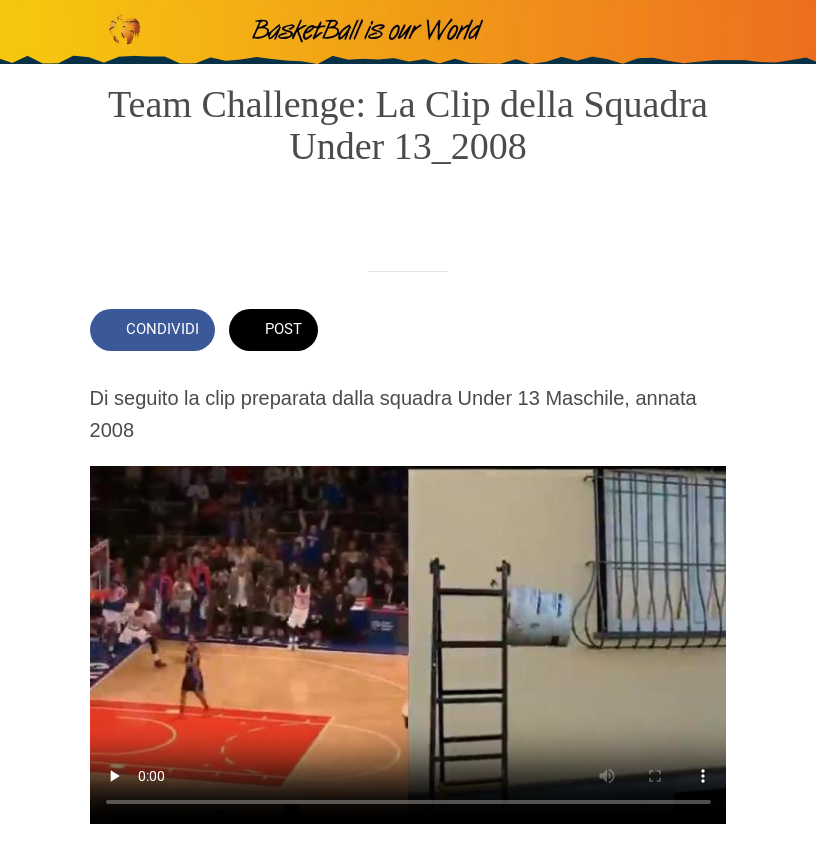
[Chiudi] (32, 32)
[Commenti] (702, 332)
